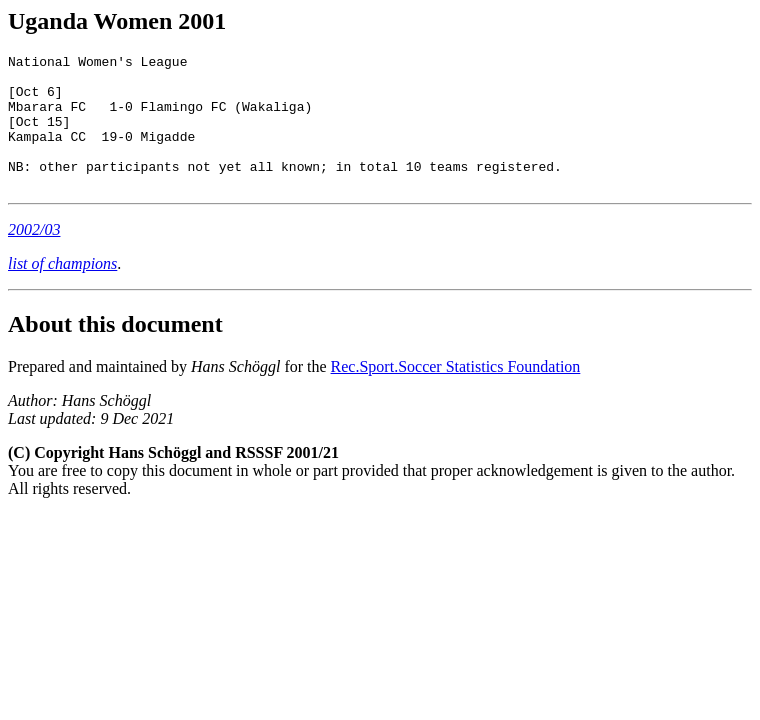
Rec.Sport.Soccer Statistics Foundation (456, 393)
